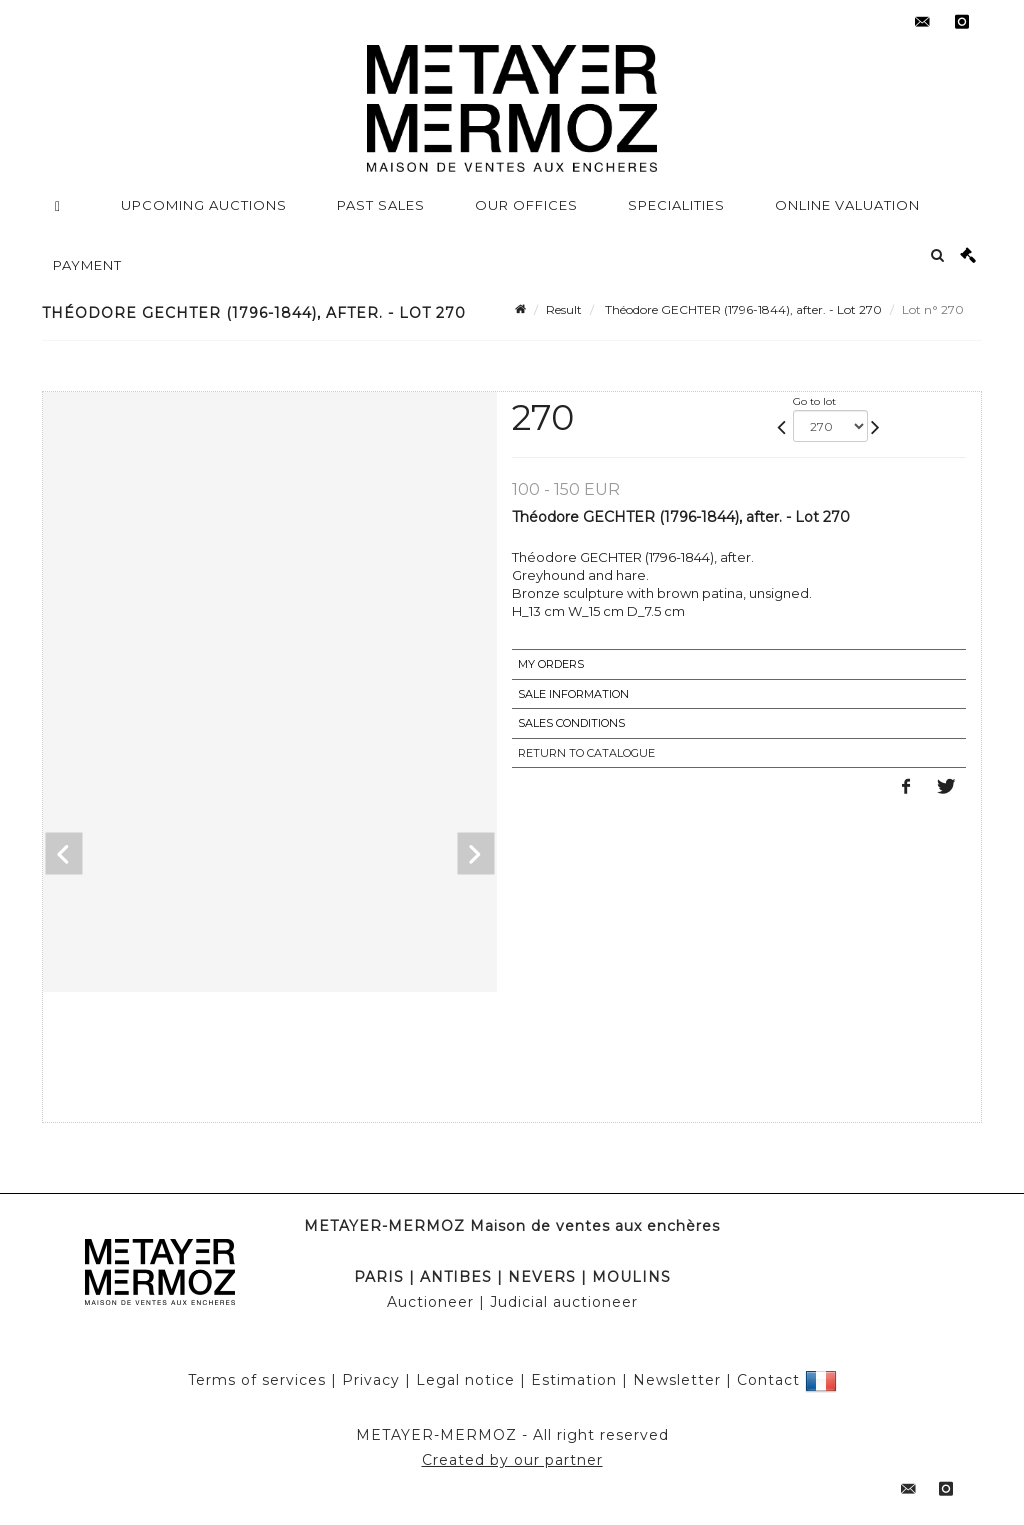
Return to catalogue (586, 753)
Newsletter (677, 1380)
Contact (768, 1380)
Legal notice (465, 1380)
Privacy (371, 1380)
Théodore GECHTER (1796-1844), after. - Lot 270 (742, 309)
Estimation (574, 1380)
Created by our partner (512, 1460)
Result (564, 309)
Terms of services (257, 1380)
